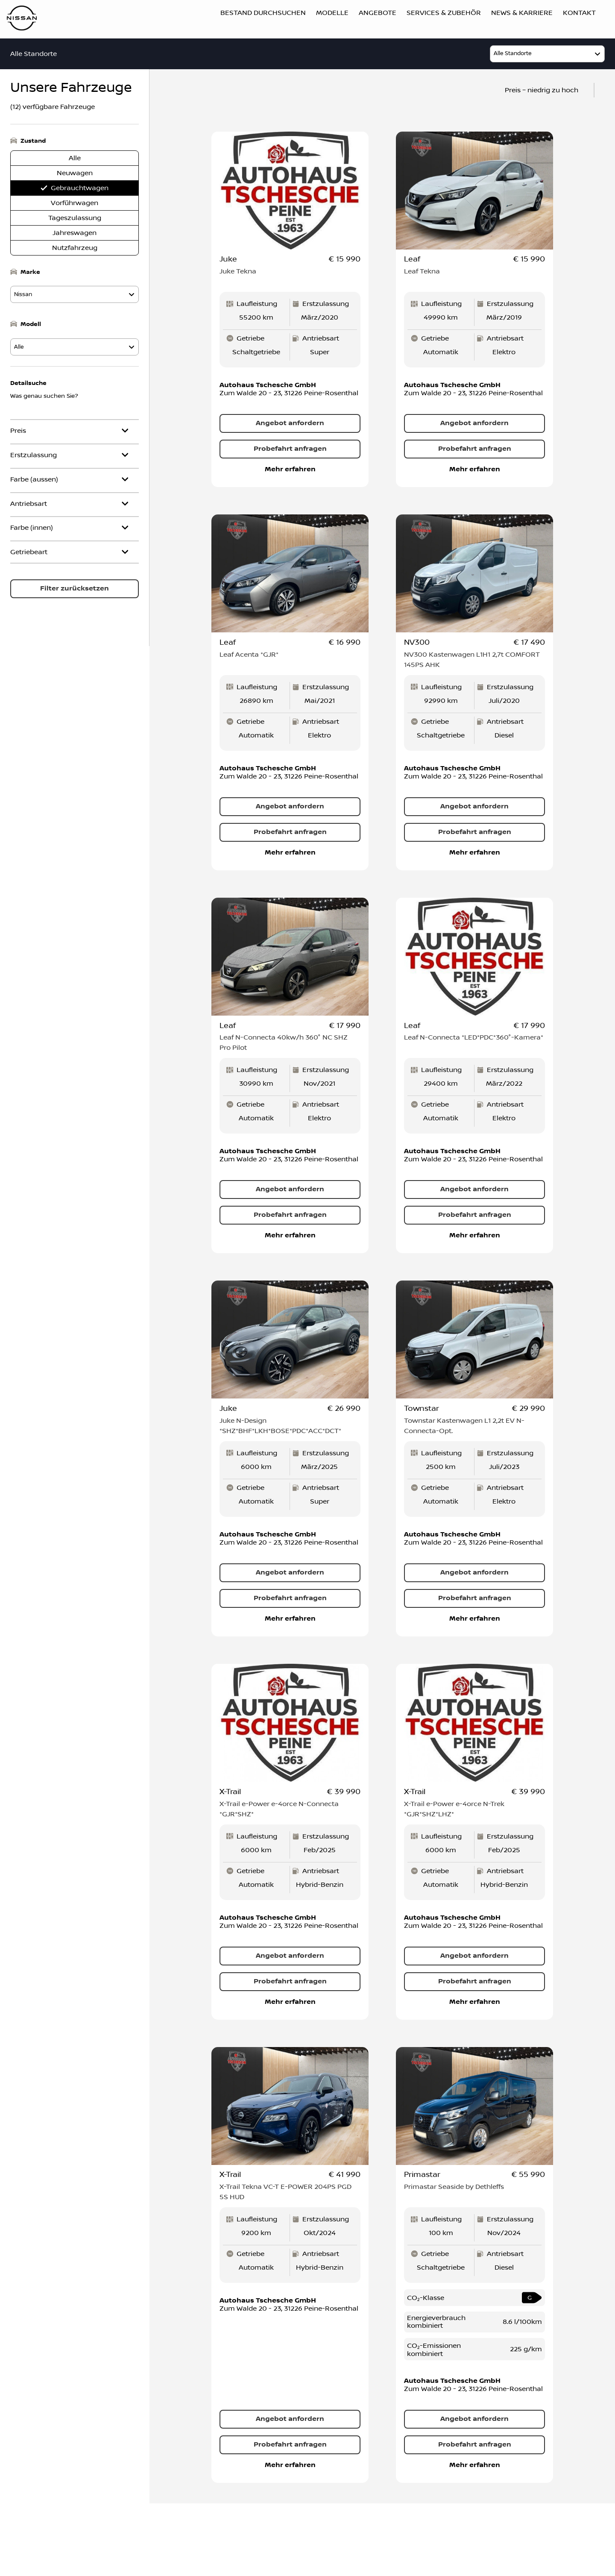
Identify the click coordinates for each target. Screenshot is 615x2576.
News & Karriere (522, 13)
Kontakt (579, 13)
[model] (547, 53)
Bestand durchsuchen (263, 13)
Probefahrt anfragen (290, 449)
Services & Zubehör (444, 13)
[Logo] (22, 19)
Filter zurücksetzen (74, 589)
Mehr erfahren (290, 470)
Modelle (332, 13)
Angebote (377, 13)
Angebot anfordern (290, 424)
